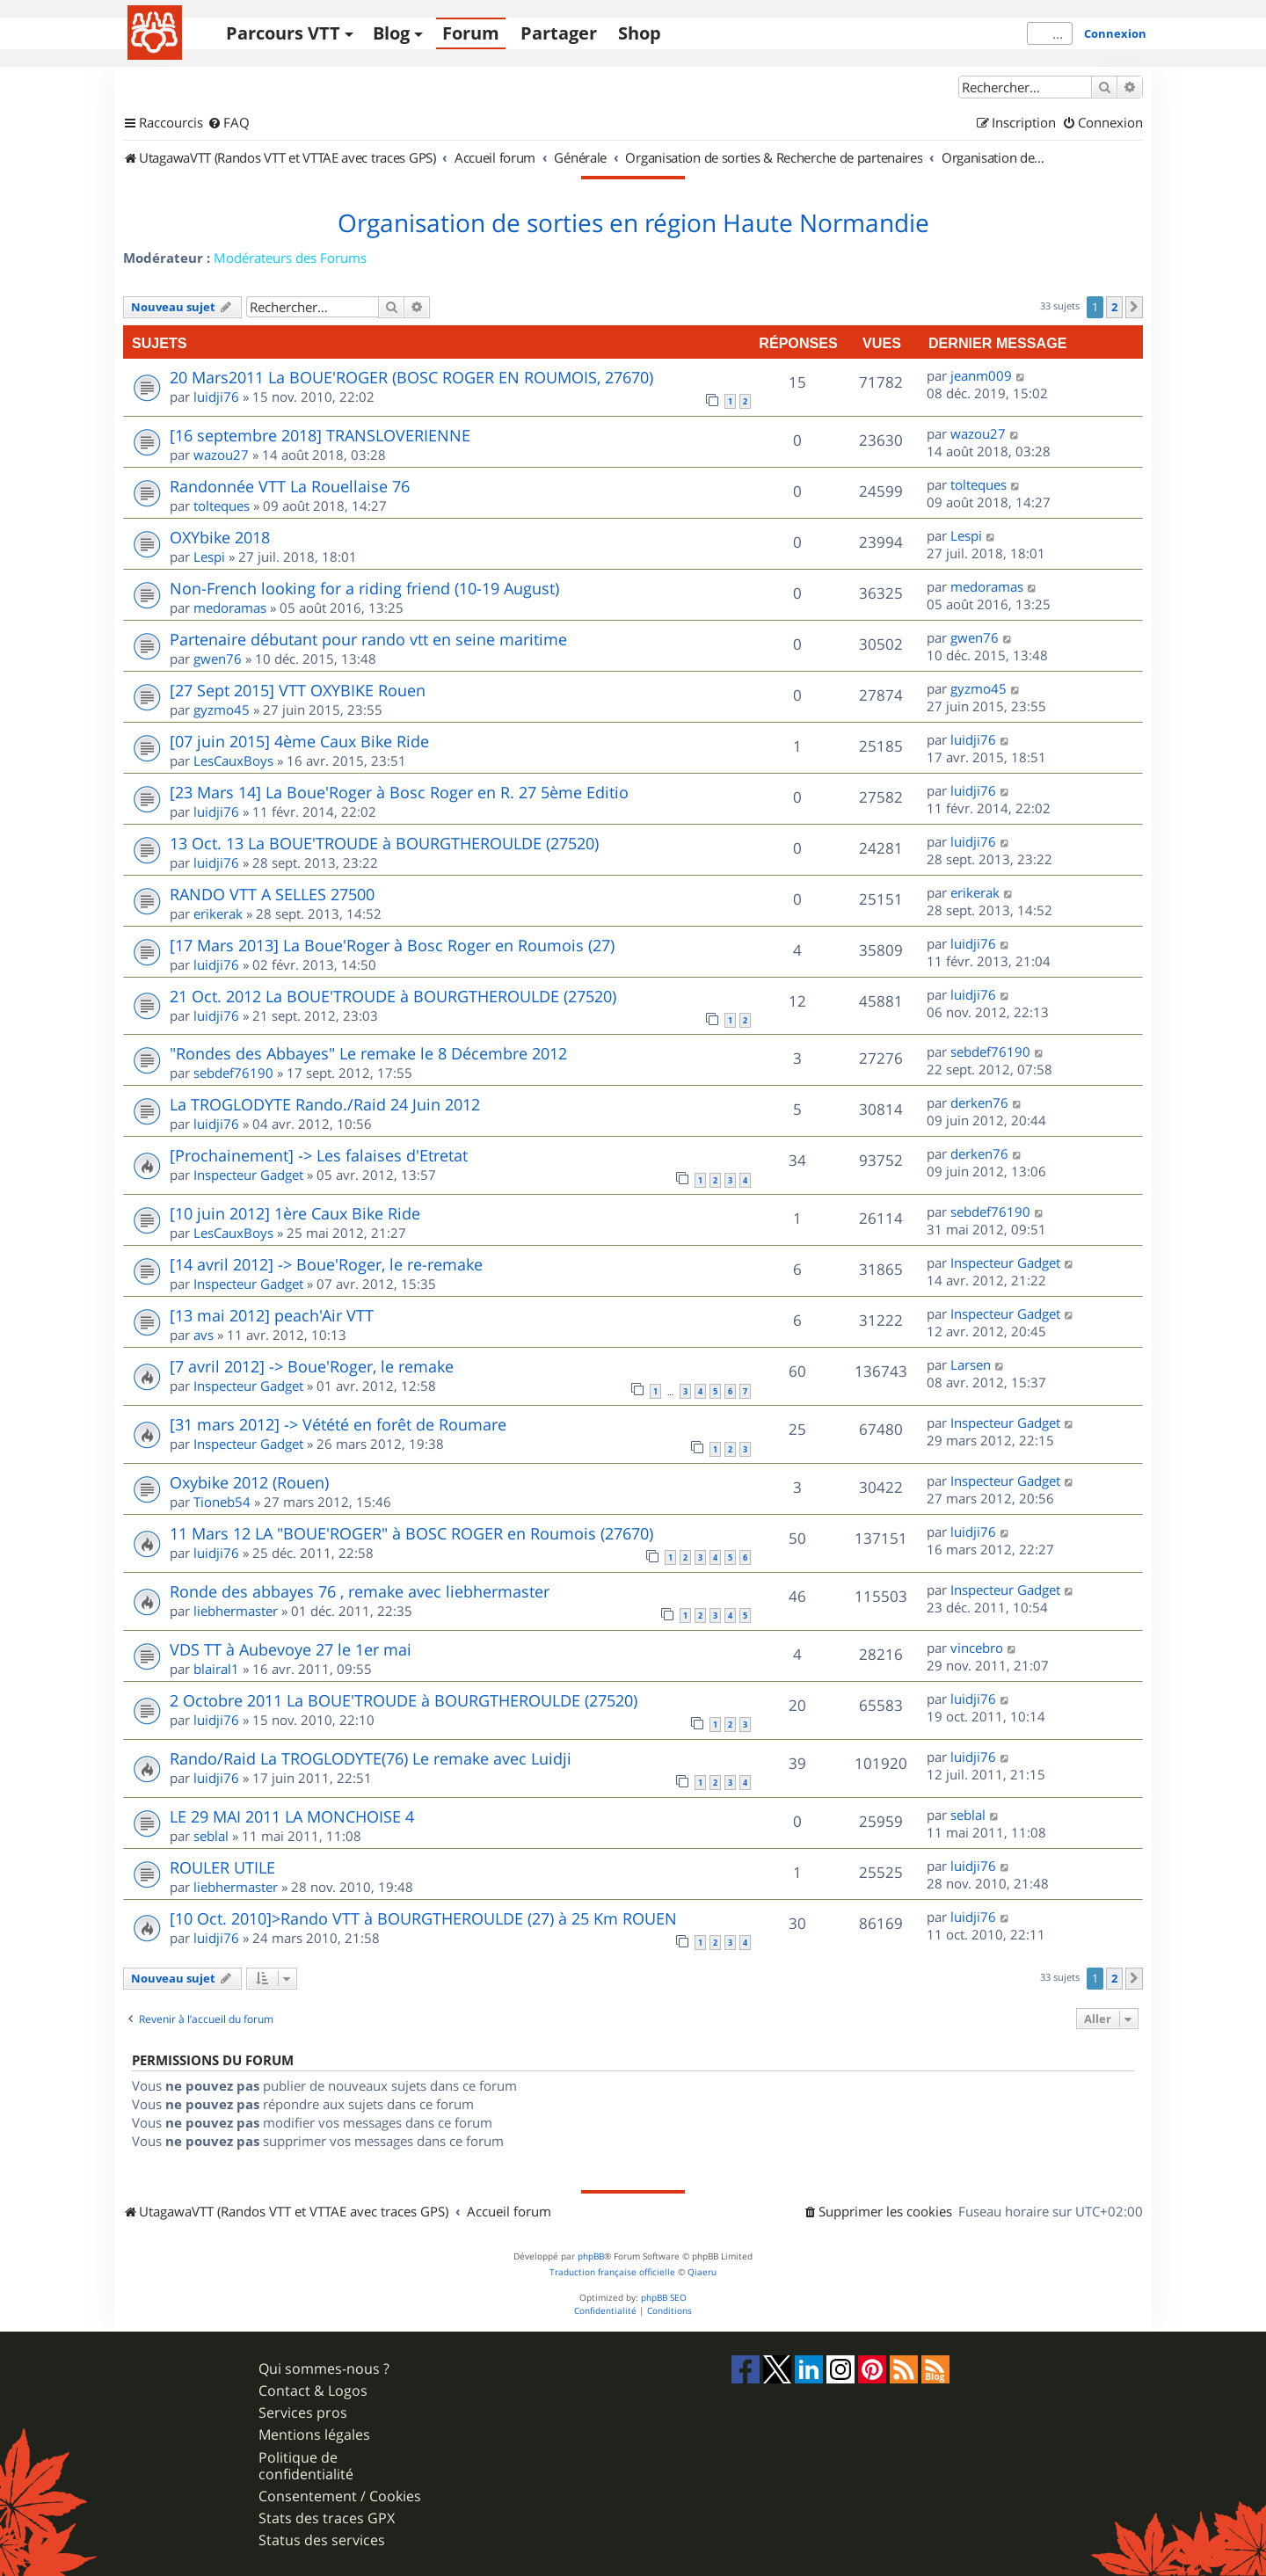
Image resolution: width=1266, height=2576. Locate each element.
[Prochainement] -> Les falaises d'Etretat (319, 1155)
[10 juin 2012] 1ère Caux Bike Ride (295, 1213)
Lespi (209, 556)
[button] (1134, 306)
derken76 (979, 1102)
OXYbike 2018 (220, 537)
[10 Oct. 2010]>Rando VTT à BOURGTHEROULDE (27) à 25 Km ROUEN (423, 1918)
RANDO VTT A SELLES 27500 (272, 894)
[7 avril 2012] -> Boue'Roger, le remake (312, 1366)
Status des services (321, 2540)
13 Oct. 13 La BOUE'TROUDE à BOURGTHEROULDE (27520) (384, 843)
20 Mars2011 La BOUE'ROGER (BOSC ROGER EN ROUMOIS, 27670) (411, 377)
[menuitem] (228, 123)
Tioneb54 (222, 1501)
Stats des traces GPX (326, 2518)
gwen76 (217, 658)
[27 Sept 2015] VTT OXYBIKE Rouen (298, 690)
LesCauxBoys (233, 760)
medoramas (229, 607)
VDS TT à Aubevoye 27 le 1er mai (290, 1649)
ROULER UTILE (222, 1867)
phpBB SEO (664, 2297)
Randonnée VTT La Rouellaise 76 (290, 486)
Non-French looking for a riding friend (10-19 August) (364, 588)
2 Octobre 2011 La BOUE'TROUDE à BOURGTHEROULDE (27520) (403, 1700)
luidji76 (216, 396)
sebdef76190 (233, 1072)
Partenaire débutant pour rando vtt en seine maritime (368, 639)
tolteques (221, 505)
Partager (558, 33)
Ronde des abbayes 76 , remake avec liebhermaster (359, 1591)
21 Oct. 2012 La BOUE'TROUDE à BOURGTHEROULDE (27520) (393, 996)
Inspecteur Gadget (248, 1174)
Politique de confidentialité (305, 2466)
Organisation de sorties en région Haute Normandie (633, 223)
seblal (211, 1836)
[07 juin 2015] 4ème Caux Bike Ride (299, 741)
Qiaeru (702, 2272)
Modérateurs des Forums (290, 257)
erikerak (218, 913)
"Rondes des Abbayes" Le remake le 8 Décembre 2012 (368, 1053)
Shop (639, 33)
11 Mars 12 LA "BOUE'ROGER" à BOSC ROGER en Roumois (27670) (411, 1533)
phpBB (591, 2256)
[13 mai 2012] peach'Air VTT (272, 1315)
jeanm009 (981, 375)
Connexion (1115, 33)
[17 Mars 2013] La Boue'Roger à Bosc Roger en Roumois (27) (392, 945)
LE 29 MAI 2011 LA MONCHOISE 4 (292, 1816)
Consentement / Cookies (339, 2496)
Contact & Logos (312, 2391)
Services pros (302, 2413)
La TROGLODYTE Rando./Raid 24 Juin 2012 (325, 1104)
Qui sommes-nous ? (323, 2369)
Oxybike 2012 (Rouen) (249, 1482)
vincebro (976, 1647)
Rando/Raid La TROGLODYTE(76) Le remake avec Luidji (370, 1758)
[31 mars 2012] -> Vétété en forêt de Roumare (338, 1424)
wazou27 (221, 454)
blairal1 (216, 1668)
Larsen (970, 1364)
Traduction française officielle (612, 2272)
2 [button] (1114, 307)
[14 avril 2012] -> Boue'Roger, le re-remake (326, 1264)
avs (203, 1334)
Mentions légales (314, 2435)
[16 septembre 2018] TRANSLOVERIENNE (320, 435)
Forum (470, 33)
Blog (391, 33)
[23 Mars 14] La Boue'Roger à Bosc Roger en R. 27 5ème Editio (399, 792)
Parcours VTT (283, 33)
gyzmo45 (221, 709)
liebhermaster (235, 1610)
